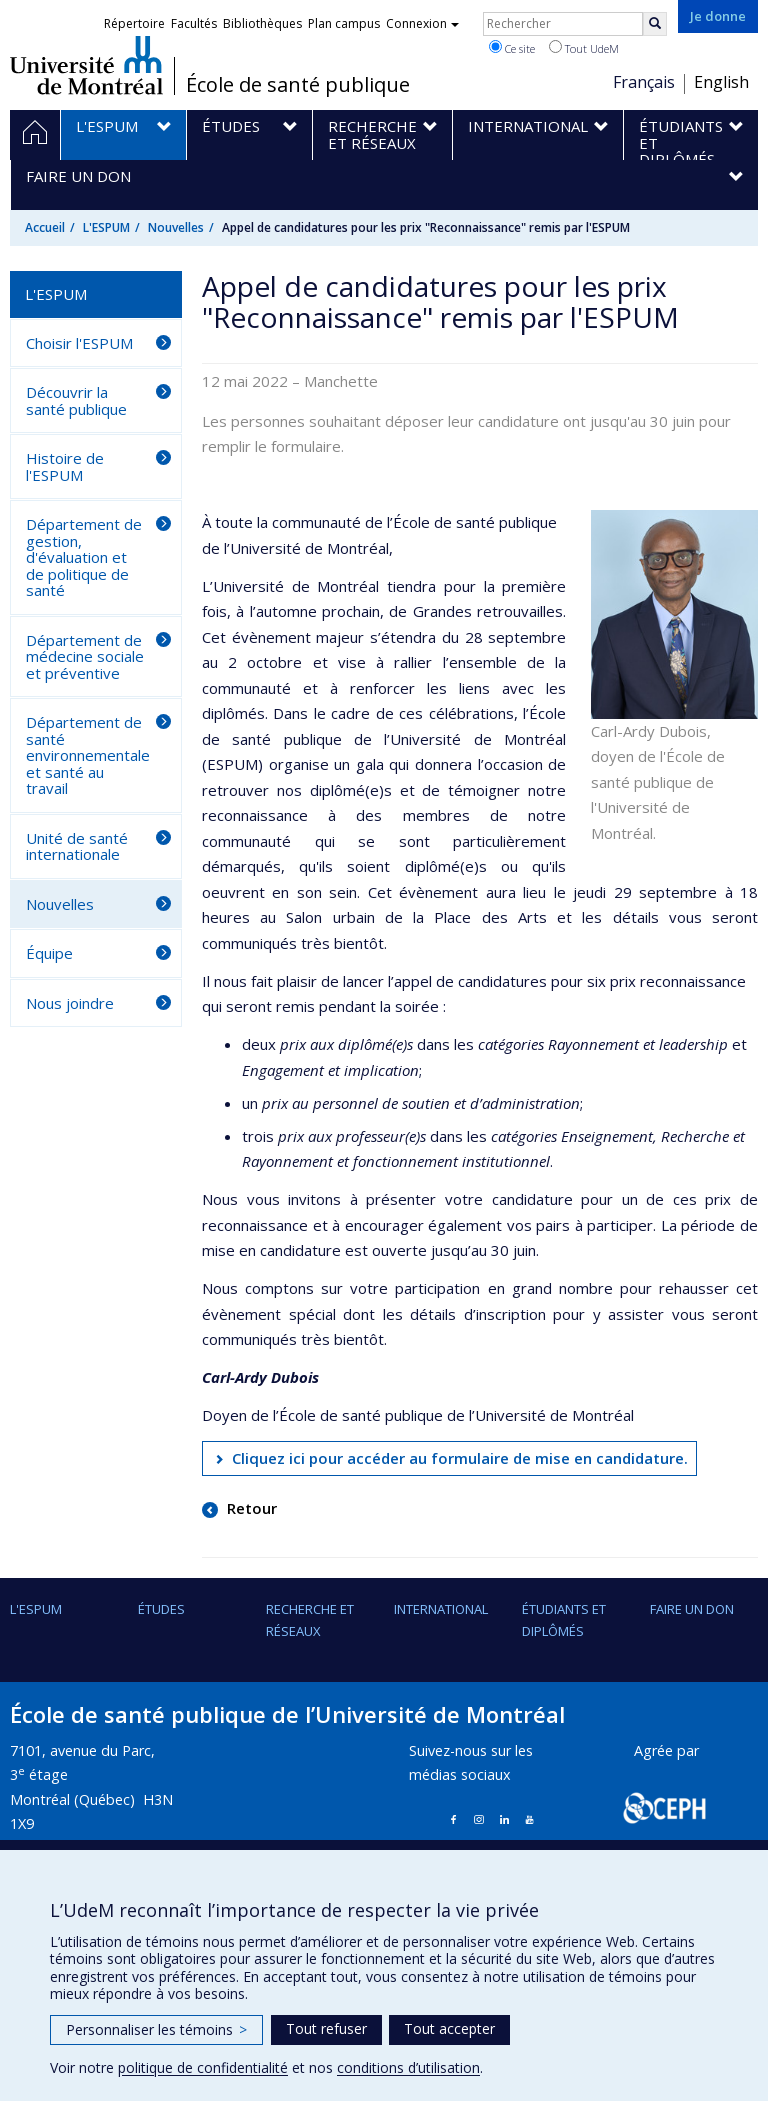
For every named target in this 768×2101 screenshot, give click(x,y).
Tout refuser (326, 2028)
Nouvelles (176, 227)
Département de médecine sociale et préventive (85, 656)
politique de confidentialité (203, 2067)
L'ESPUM (106, 227)
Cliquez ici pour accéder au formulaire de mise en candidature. (460, 1458)
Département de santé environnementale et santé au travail (88, 755)
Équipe (49, 953)
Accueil (45, 227)
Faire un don (692, 1609)
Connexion (422, 23)
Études (161, 1609)
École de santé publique (298, 85)
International (441, 1609)
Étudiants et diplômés (564, 1620)
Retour (250, 1508)
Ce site (512, 48)
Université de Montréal (86, 65)
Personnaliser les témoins (156, 2029)
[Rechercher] (655, 24)
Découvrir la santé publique (76, 400)
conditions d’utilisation (408, 2067)
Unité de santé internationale (77, 846)
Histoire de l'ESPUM (65, 466)
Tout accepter (449, 2028)
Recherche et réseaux (310, 1620)
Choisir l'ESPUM (79, 343)
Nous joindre (70, 1003)
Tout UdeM (584, 48)
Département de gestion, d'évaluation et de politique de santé (84, 557)
